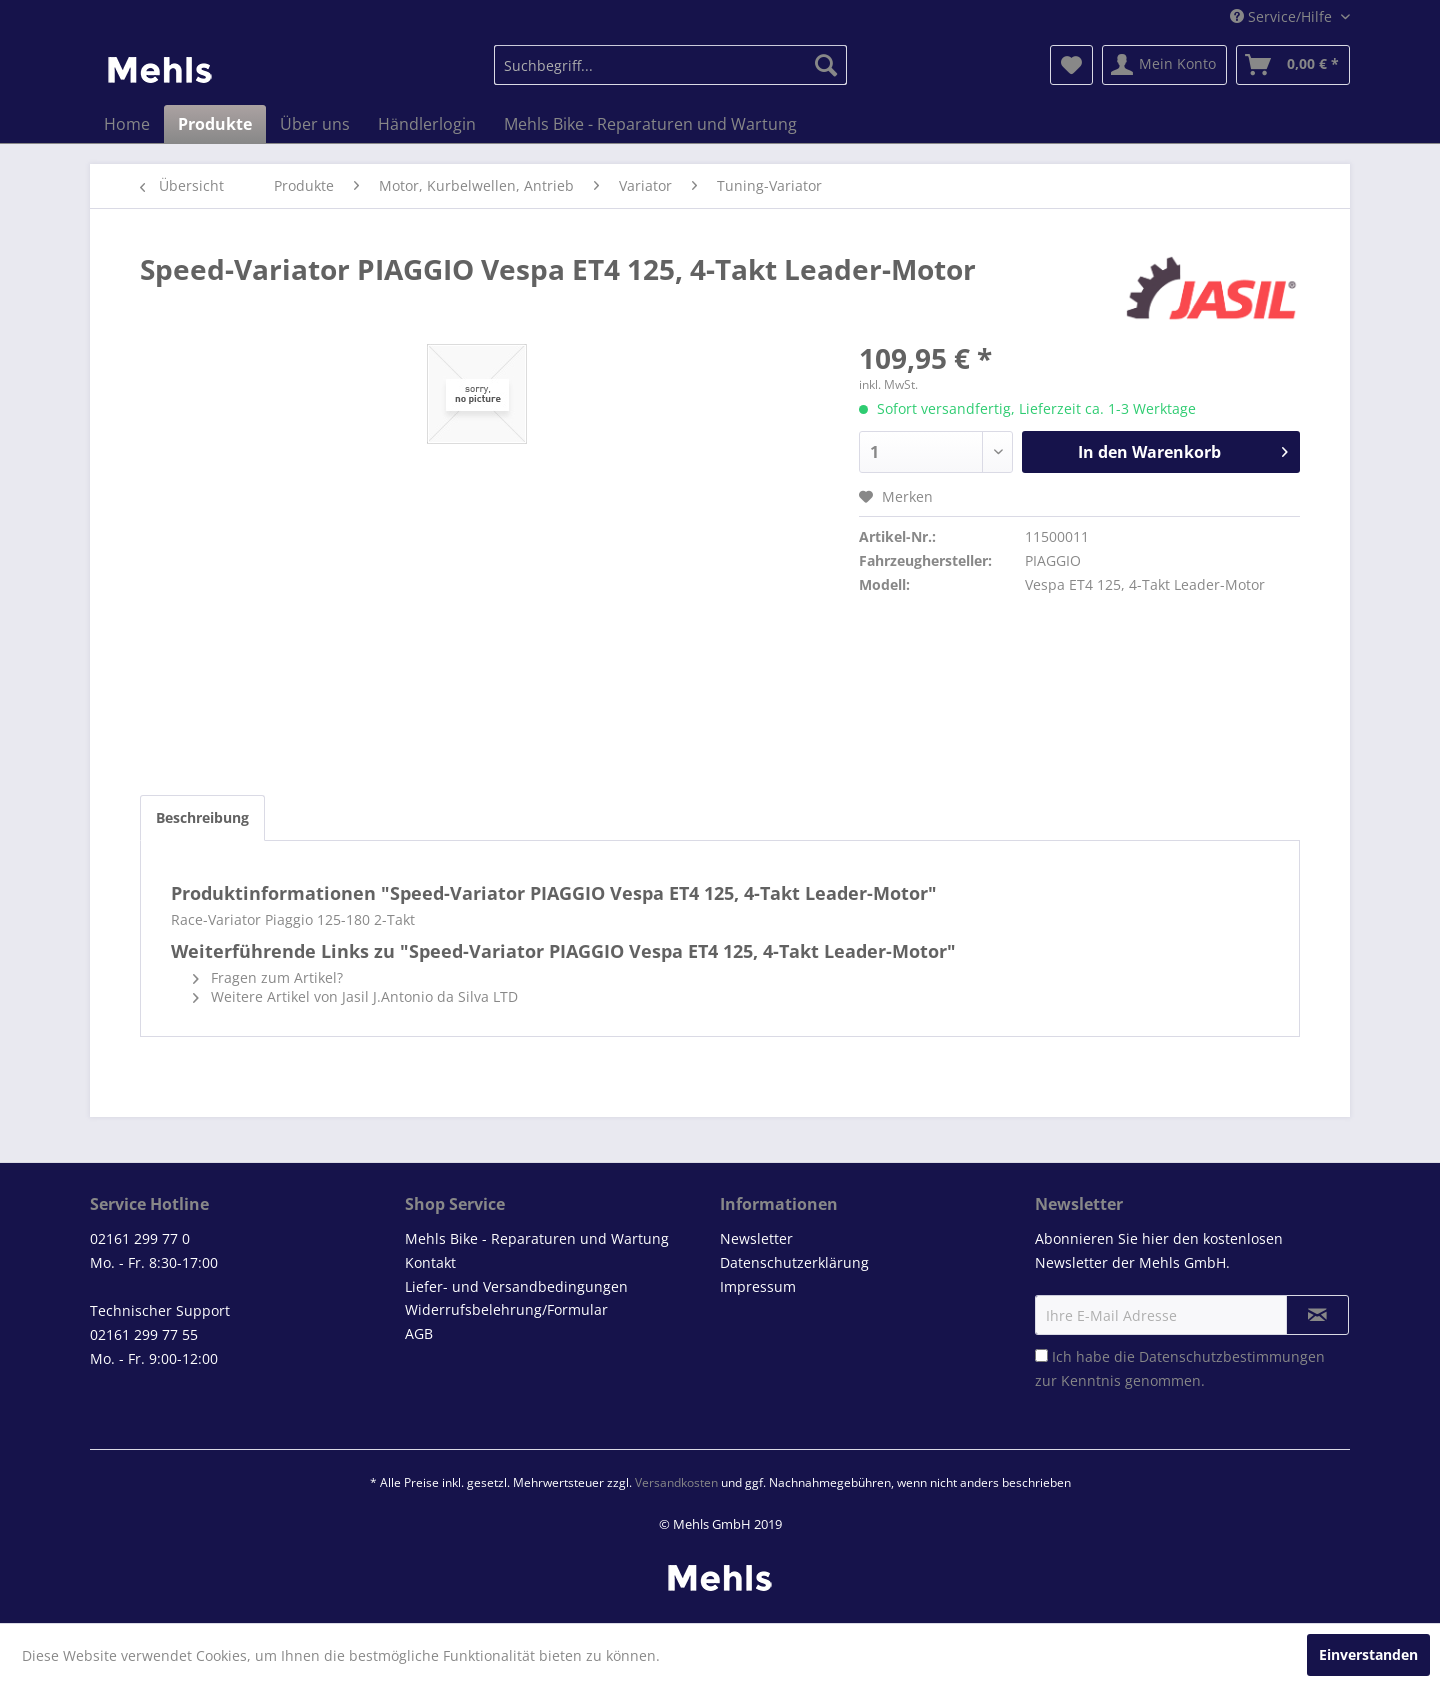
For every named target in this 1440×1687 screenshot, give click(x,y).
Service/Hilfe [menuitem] (1283, 16)
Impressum (758, 1286)
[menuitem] (670, 65)
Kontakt (430, 1262)
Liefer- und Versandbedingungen (516, 1286)
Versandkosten (676, 1482)
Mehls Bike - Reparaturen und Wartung (537, 1238)
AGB (419, 1333)
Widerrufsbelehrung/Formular (506, 1309)
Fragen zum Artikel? (268, 977)
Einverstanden (1368, 1654)
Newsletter (756, 1238)
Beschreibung (202, 817)
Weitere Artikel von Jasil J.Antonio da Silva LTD (355, 996)
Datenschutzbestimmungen (1232, 1356)
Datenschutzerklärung (794, 1262)
